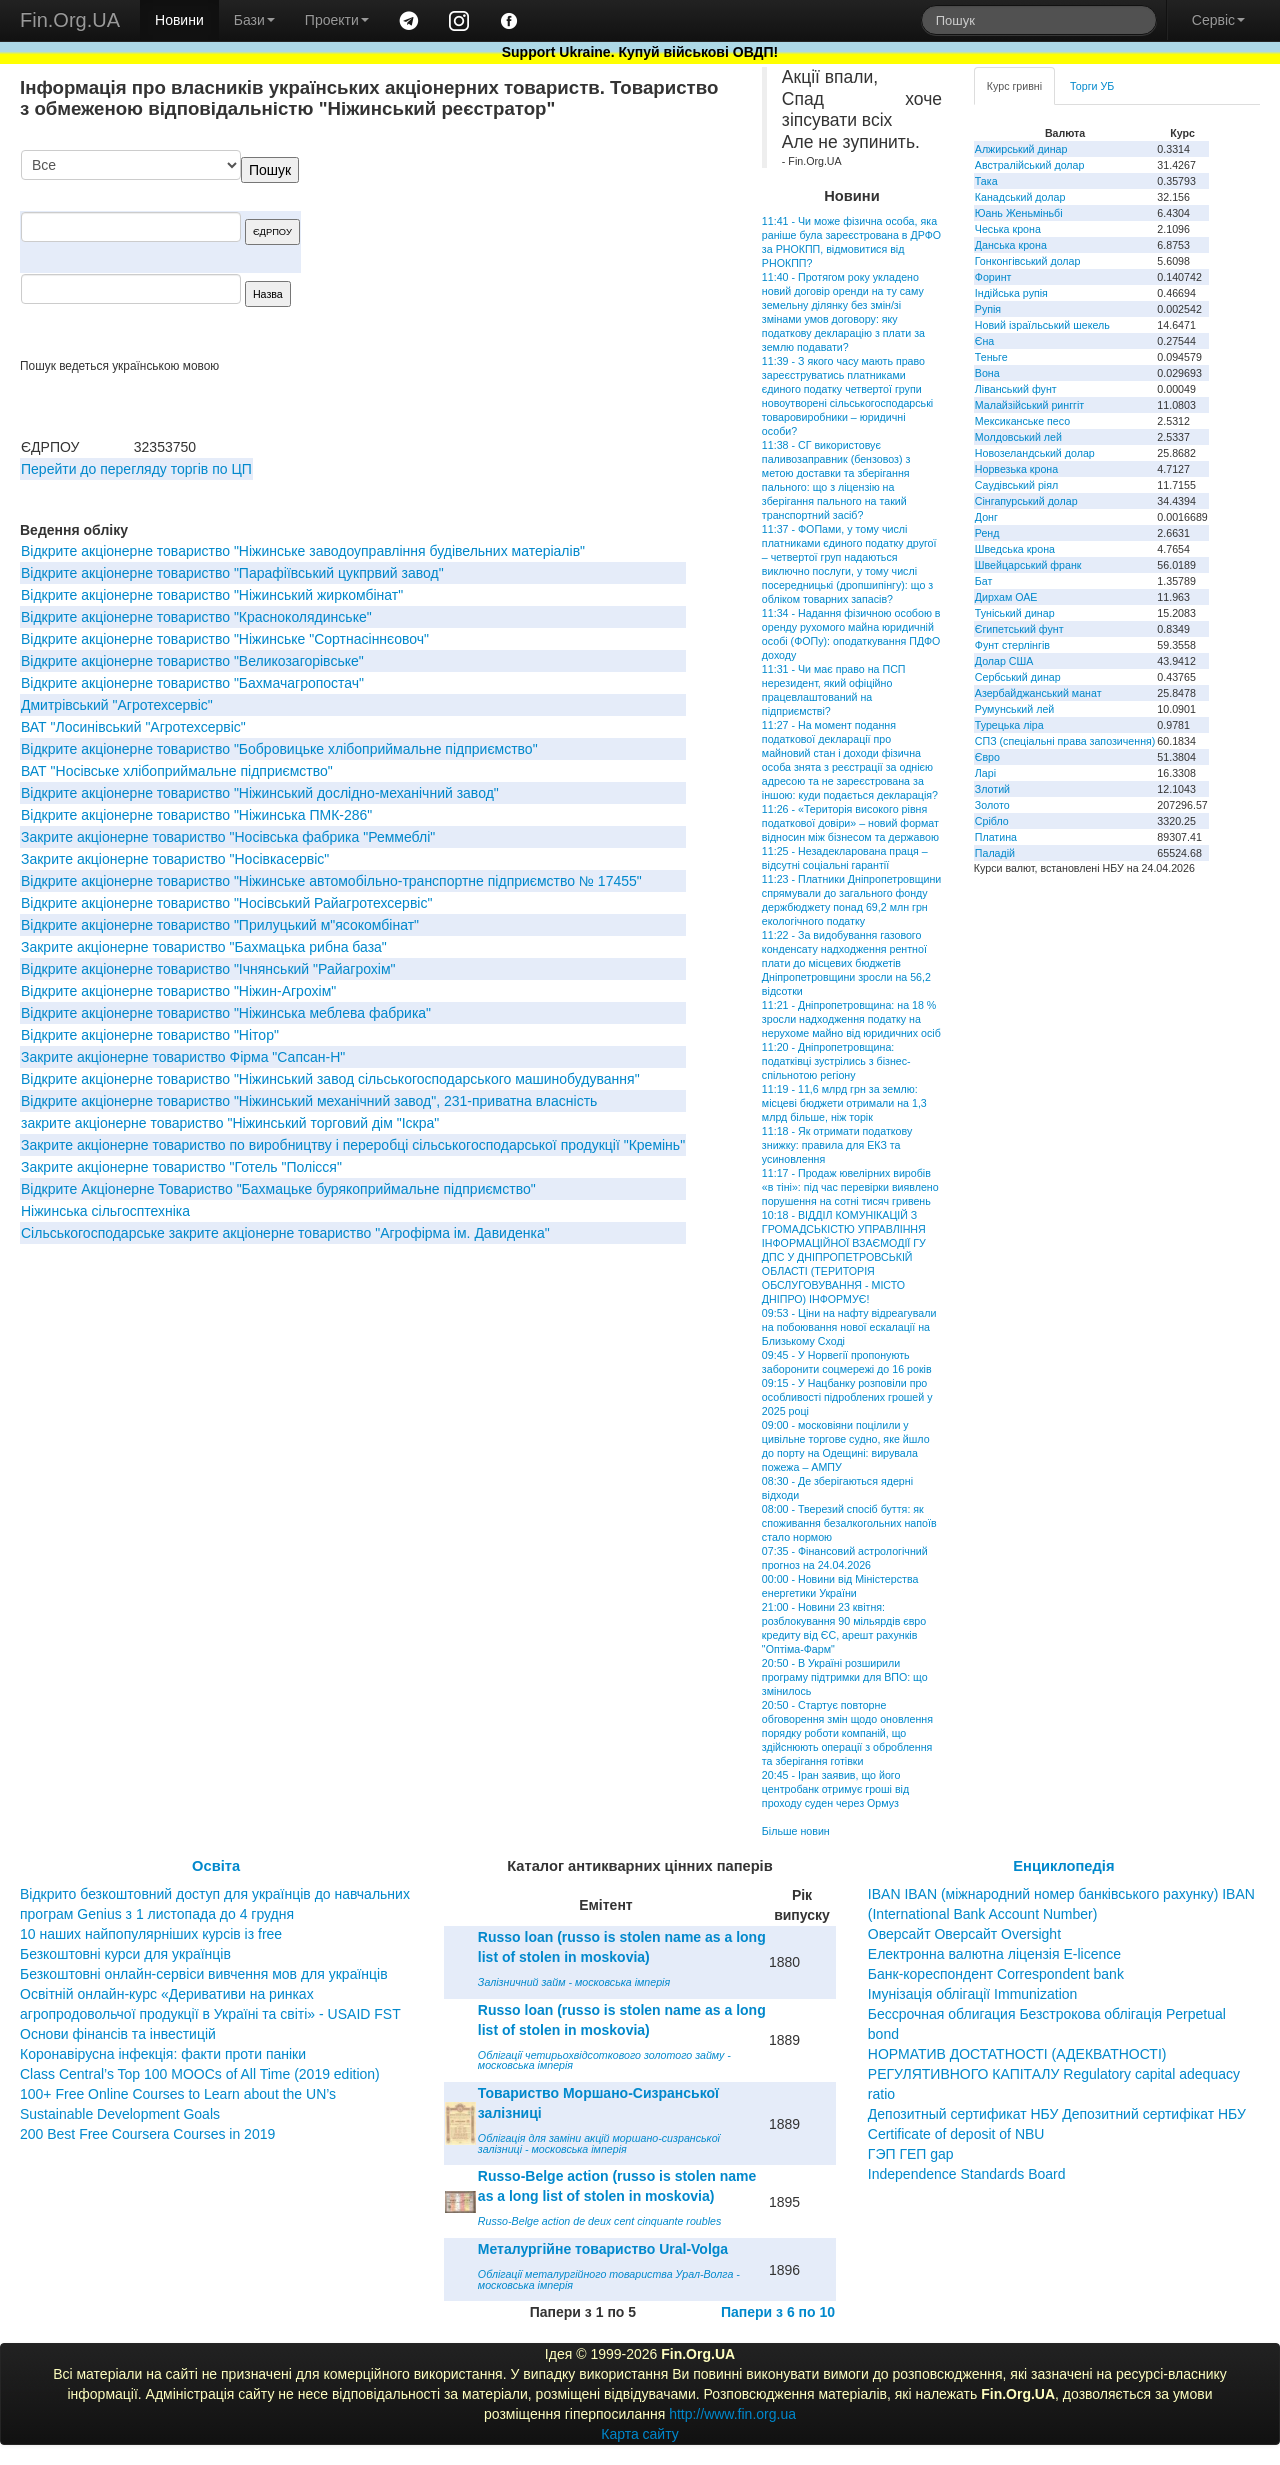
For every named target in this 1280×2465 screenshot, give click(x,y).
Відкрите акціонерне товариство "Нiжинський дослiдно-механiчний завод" (260, 793)
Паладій (995, 853)
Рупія (988, 309)
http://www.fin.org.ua (732, 2414)
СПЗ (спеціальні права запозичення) (1065, 741)
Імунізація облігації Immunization (973, 1994)
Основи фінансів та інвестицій (118, 2034)
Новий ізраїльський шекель (1042, 325)
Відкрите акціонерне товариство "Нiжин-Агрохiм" (178, 991)
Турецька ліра (1009, 725)
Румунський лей (1014, 709)
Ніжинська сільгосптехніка (105, 1211)
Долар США (1004, 661)
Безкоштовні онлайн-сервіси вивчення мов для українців (204, 1974)
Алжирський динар (1021, 149)
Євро (987, 757)
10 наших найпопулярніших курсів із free (151, 1934)
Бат (984, 581)
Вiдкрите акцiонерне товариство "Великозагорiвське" (192, 661)
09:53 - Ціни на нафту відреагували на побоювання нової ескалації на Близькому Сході (849, 1327)
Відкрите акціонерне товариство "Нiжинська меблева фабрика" (226, 1013)
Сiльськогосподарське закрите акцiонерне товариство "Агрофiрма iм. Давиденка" (285, 1233)
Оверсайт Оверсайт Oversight (964, 1934)
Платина (996, 837)
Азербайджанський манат (1038, 693)
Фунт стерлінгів (1012, 645)
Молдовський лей (1018, 437)
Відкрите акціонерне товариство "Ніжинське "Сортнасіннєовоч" (225, 639)
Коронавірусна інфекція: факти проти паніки (163, 2054)
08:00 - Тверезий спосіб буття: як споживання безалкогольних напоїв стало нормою (849, 1523)
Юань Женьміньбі (1019, 213)
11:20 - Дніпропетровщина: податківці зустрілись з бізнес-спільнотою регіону (836, 1061)
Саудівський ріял (1016, 485)
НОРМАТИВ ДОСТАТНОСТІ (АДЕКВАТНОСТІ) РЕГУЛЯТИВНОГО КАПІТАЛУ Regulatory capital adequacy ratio (1054, 2074)
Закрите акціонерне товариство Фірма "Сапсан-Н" (183, 1057)
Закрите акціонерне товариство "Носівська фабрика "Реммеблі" (228, 837)
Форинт (993, 277)
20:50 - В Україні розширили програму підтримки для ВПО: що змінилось (845, 1677)
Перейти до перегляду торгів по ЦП (136, 469)
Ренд (987, 533)
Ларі (985, 773)
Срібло (992, 821)
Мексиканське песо (1022, 421)
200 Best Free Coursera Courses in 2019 (147, 2134)
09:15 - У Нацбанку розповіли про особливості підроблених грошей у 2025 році (847, 1397)
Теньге (991, 357)
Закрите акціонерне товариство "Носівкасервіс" (175, 859)
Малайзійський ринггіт (1029, 405)
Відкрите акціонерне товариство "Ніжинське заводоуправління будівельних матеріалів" (303, 551)
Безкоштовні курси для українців (125, 1954)
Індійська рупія (1011, 293)
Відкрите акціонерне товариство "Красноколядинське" (196, 617)
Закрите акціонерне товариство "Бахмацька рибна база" (204, 947)
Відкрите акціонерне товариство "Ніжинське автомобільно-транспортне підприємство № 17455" (331, 881)
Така (986, 181)
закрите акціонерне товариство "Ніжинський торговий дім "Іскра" (230, 1123)
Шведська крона (1015, 549)
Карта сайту (640, 2434)
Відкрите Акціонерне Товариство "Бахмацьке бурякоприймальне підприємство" (278, 1189)
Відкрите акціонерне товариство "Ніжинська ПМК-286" (196, 815)
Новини (179, 20)
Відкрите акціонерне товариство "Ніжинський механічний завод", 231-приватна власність (309, 1101)
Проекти (337, 20)
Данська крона (1011, 245)
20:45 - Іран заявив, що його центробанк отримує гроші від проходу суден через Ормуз (835, 1789)
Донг (986, 517)
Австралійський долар (1030, 165)
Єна (984, 341)
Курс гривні (1014, 86)
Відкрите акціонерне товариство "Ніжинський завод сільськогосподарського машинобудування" (330, 1079)
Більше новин (796, 1831)
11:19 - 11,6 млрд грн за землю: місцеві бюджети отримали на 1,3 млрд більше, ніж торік (844, 1103)
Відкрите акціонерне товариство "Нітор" (150, 1035)
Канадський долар (1020, 197)
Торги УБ (1092, 86)
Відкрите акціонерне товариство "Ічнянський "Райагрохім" (208, 969)
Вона (987, 373)
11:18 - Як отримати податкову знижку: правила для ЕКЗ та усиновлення (837, 1145)
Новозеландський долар (1035, 453)
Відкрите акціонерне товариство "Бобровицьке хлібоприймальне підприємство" (279, 749)
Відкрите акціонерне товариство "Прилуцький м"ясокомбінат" (220, 925)
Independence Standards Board (967, 2174)
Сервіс (1218, 20)
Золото (992, 805)
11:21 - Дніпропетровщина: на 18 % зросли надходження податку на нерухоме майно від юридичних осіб (851, 1019)
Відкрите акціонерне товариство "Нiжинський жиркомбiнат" (212, 595)
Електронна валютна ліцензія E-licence (994, 1954)
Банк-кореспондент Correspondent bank (996, 1974)
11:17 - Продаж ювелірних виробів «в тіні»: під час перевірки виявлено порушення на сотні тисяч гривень (850, 1187)
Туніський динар (1015, 613)
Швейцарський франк (1028, 565)
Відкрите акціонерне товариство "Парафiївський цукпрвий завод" (232, 573)
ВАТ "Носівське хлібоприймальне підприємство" (177, 771)
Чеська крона (1008, 229)
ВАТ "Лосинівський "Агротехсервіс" (133, 727)
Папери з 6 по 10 (778, 2312)
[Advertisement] (580, 254)
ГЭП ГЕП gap (911, 2154)
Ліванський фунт (1016, 389)
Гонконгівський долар (1028, 261)
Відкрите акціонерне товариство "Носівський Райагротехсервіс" (226, 903)
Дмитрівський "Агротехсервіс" (117, 705)
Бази (254, 20)
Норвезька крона (1016, 469)
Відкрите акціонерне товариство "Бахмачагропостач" (192, 683)
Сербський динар (1018, 677)
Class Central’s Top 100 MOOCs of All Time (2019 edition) (200, 2074)
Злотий (992, 789)
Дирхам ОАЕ (1006, 597)
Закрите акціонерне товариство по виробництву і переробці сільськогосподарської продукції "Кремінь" (353, 1145)
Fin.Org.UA (70, 20)
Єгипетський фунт (1019, 629)
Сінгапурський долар (1026, 501)
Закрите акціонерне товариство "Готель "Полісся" (181, 1167)
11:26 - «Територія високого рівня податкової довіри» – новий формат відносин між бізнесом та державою (850, 823)
